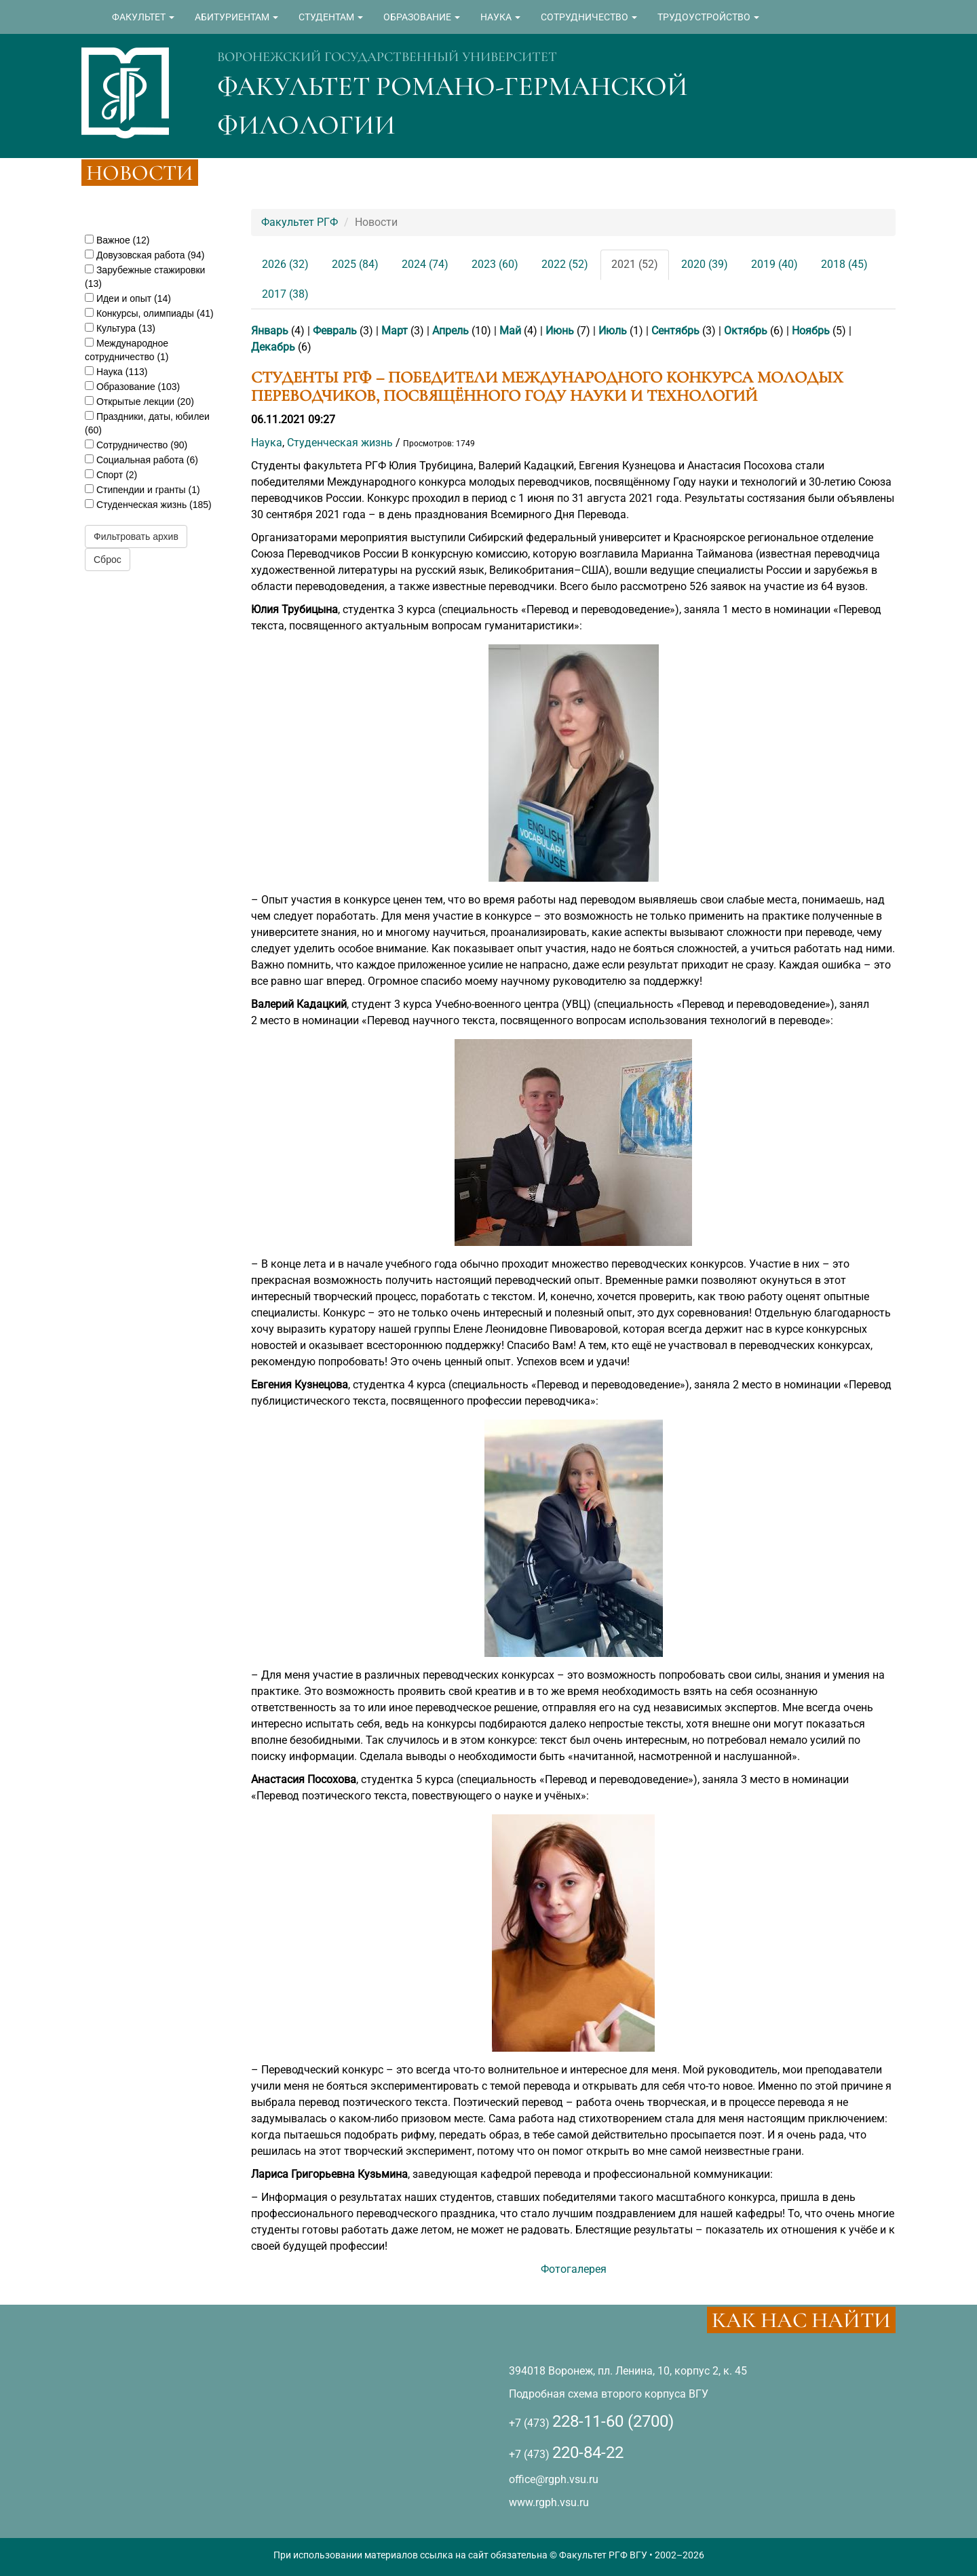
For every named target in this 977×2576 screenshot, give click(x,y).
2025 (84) (355, 264)
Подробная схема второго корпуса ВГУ (608, 2393)
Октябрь (745, 330)
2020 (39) (704, 264)
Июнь (559, 330)
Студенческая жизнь (340, 442)
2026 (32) (285, 264)
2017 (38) (285, 294)
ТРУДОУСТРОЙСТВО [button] (708, 17)
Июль (612, 330)
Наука (266, 442)
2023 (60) (495, 264)
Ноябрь (811, 330)
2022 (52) (564, 264)
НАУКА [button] (500, 17)
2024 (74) (425, 264)
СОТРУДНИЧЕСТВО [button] (589, 17)
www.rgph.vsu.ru (549, 2502)
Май (510, 330)
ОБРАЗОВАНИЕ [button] (421, 17)
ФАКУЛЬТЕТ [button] (143, 17)
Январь (269, 330)
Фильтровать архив (136, 536)
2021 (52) (634, 264)
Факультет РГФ (299, 222)
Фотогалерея (574, 2269)
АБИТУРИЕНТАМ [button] (236, 17)
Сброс (107, 559)
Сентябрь (675, 330)
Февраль (335, 330)
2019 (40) (774, 264)
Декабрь (273, 346)
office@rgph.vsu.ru (553, 2479)
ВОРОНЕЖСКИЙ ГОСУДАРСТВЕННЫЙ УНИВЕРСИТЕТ (387, 57)
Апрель (450, 330)
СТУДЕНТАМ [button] (331, 17)
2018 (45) (844, 264)
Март (394, 330)
